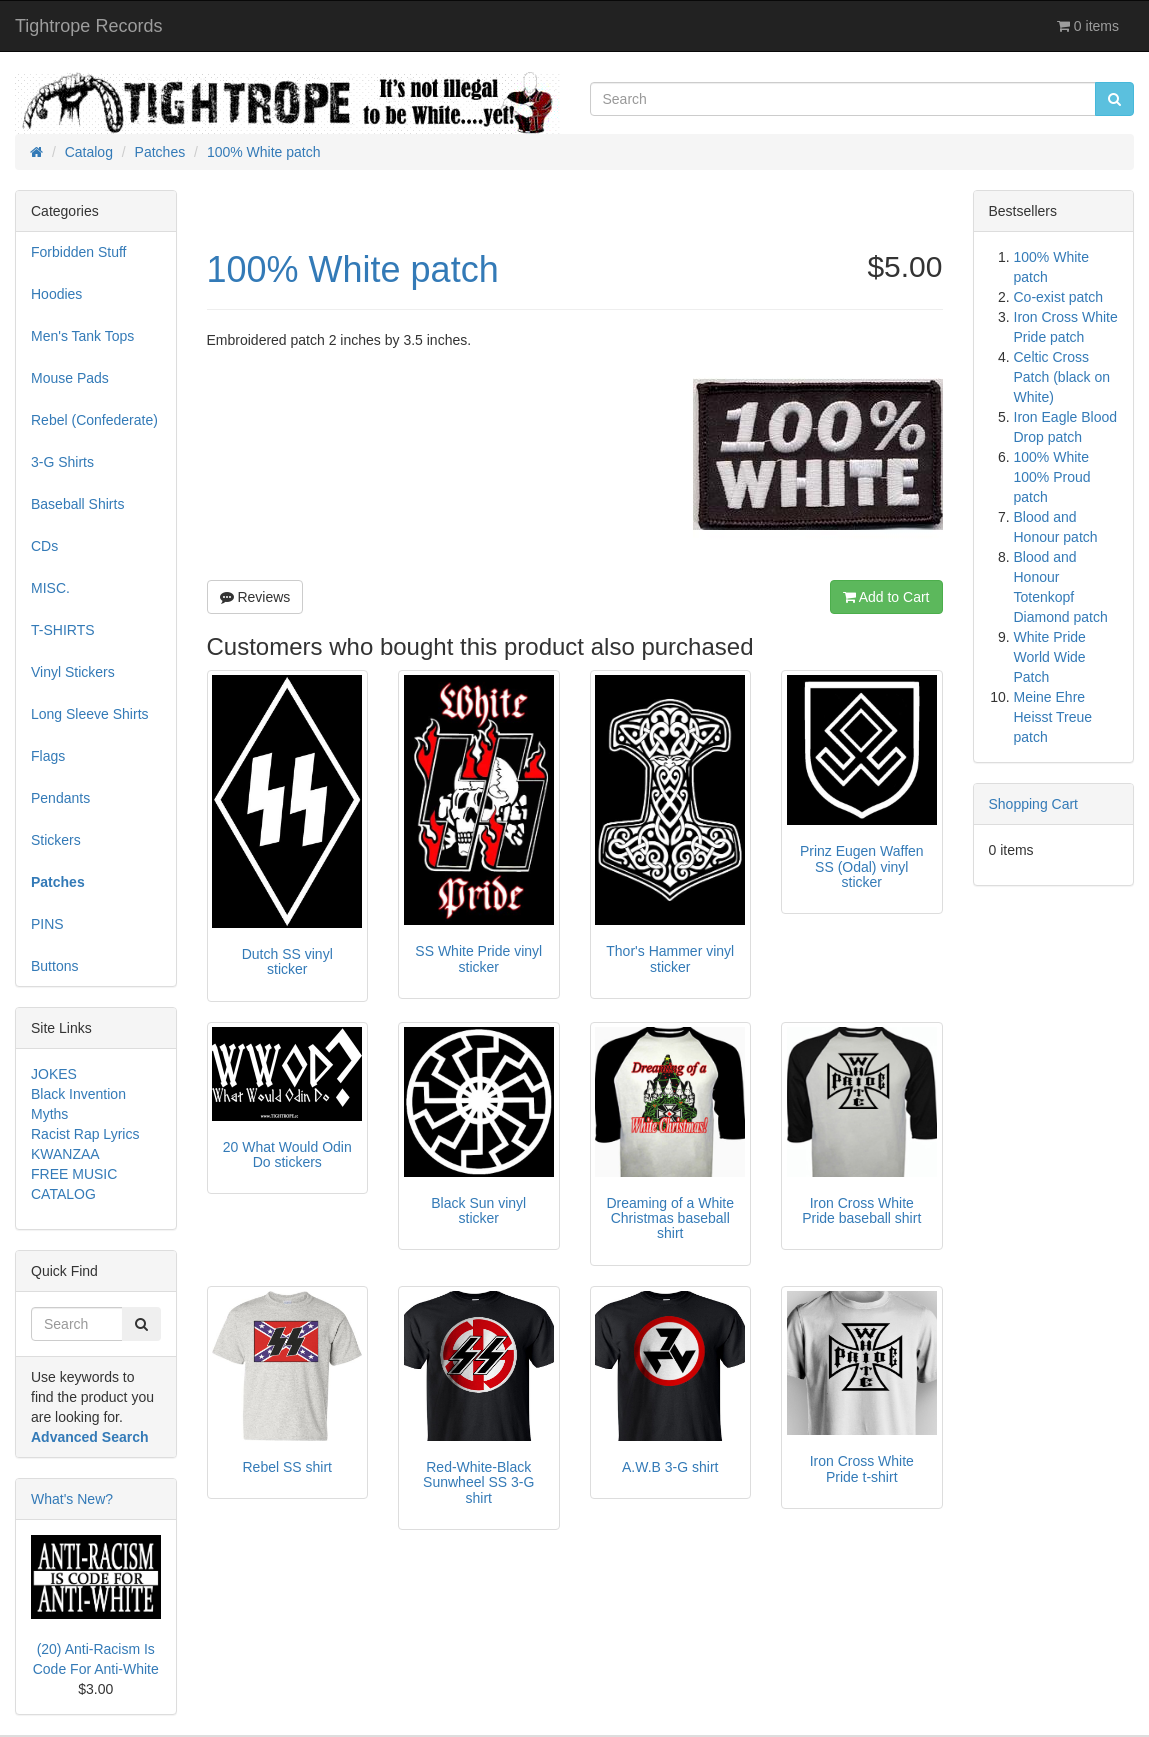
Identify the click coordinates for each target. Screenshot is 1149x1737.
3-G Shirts (62, 462)
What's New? (72, 1499)
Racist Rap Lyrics (85, 1134)
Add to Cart (886, 597)
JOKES (54, 1074)
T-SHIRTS (63, 630)
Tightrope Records (88, 26)
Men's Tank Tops (82, 336)
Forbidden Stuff (78, 252)
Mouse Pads (70, 378)
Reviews (255, 597)
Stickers (56, 840)
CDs (44, 546)
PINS (47, 924)
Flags (48, 756)
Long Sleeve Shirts (90, 714)
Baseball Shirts (77, 504)
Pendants (60, 798)
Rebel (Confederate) (94, 420)
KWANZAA (65, 1154)
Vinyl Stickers (73, 672)
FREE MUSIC (74, 1174)
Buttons (54, 966)
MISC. (50, 588)
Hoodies (56, 294)
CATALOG (63, 1194)
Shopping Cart (1034, 804)
